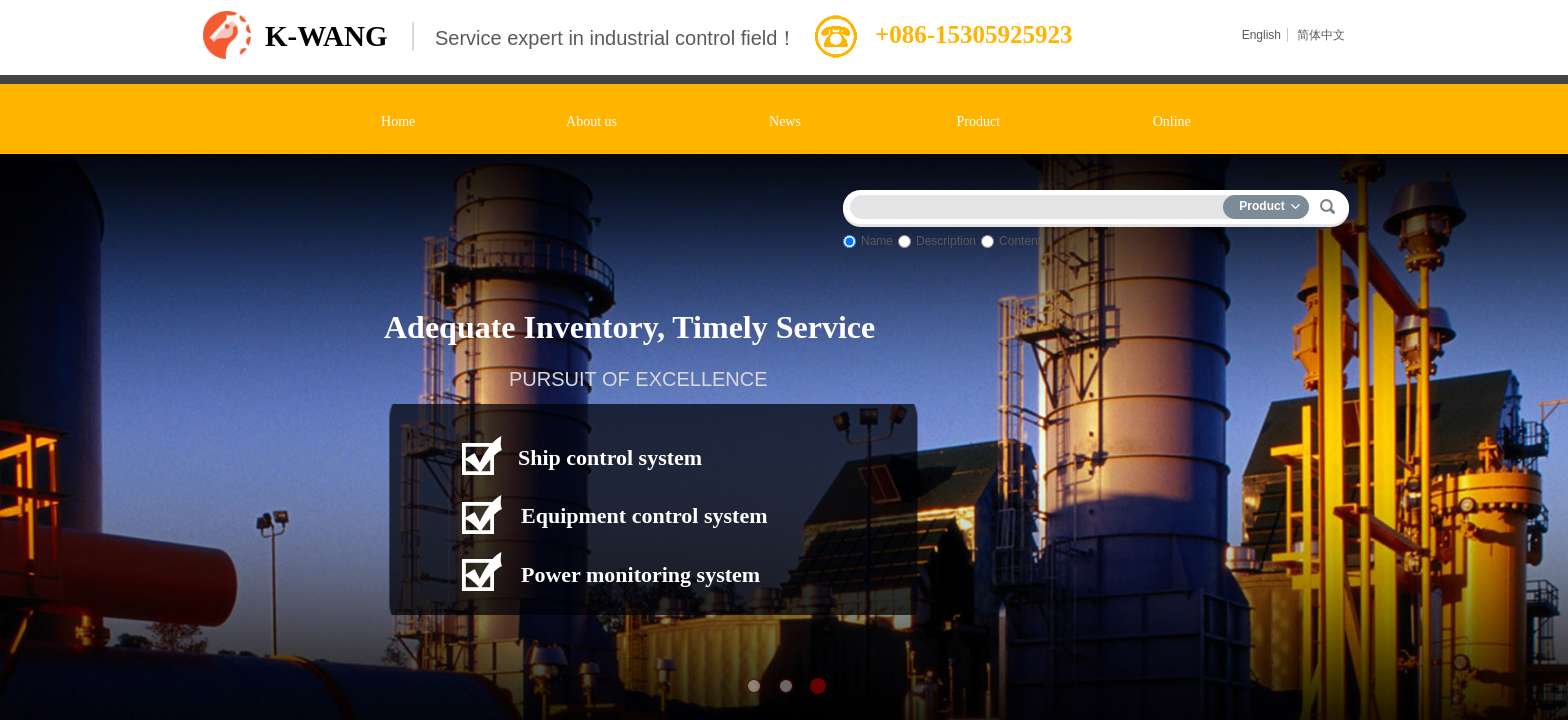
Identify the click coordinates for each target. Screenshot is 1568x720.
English (1261, 35)
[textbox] (1041, 203)
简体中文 (1321, 35)
